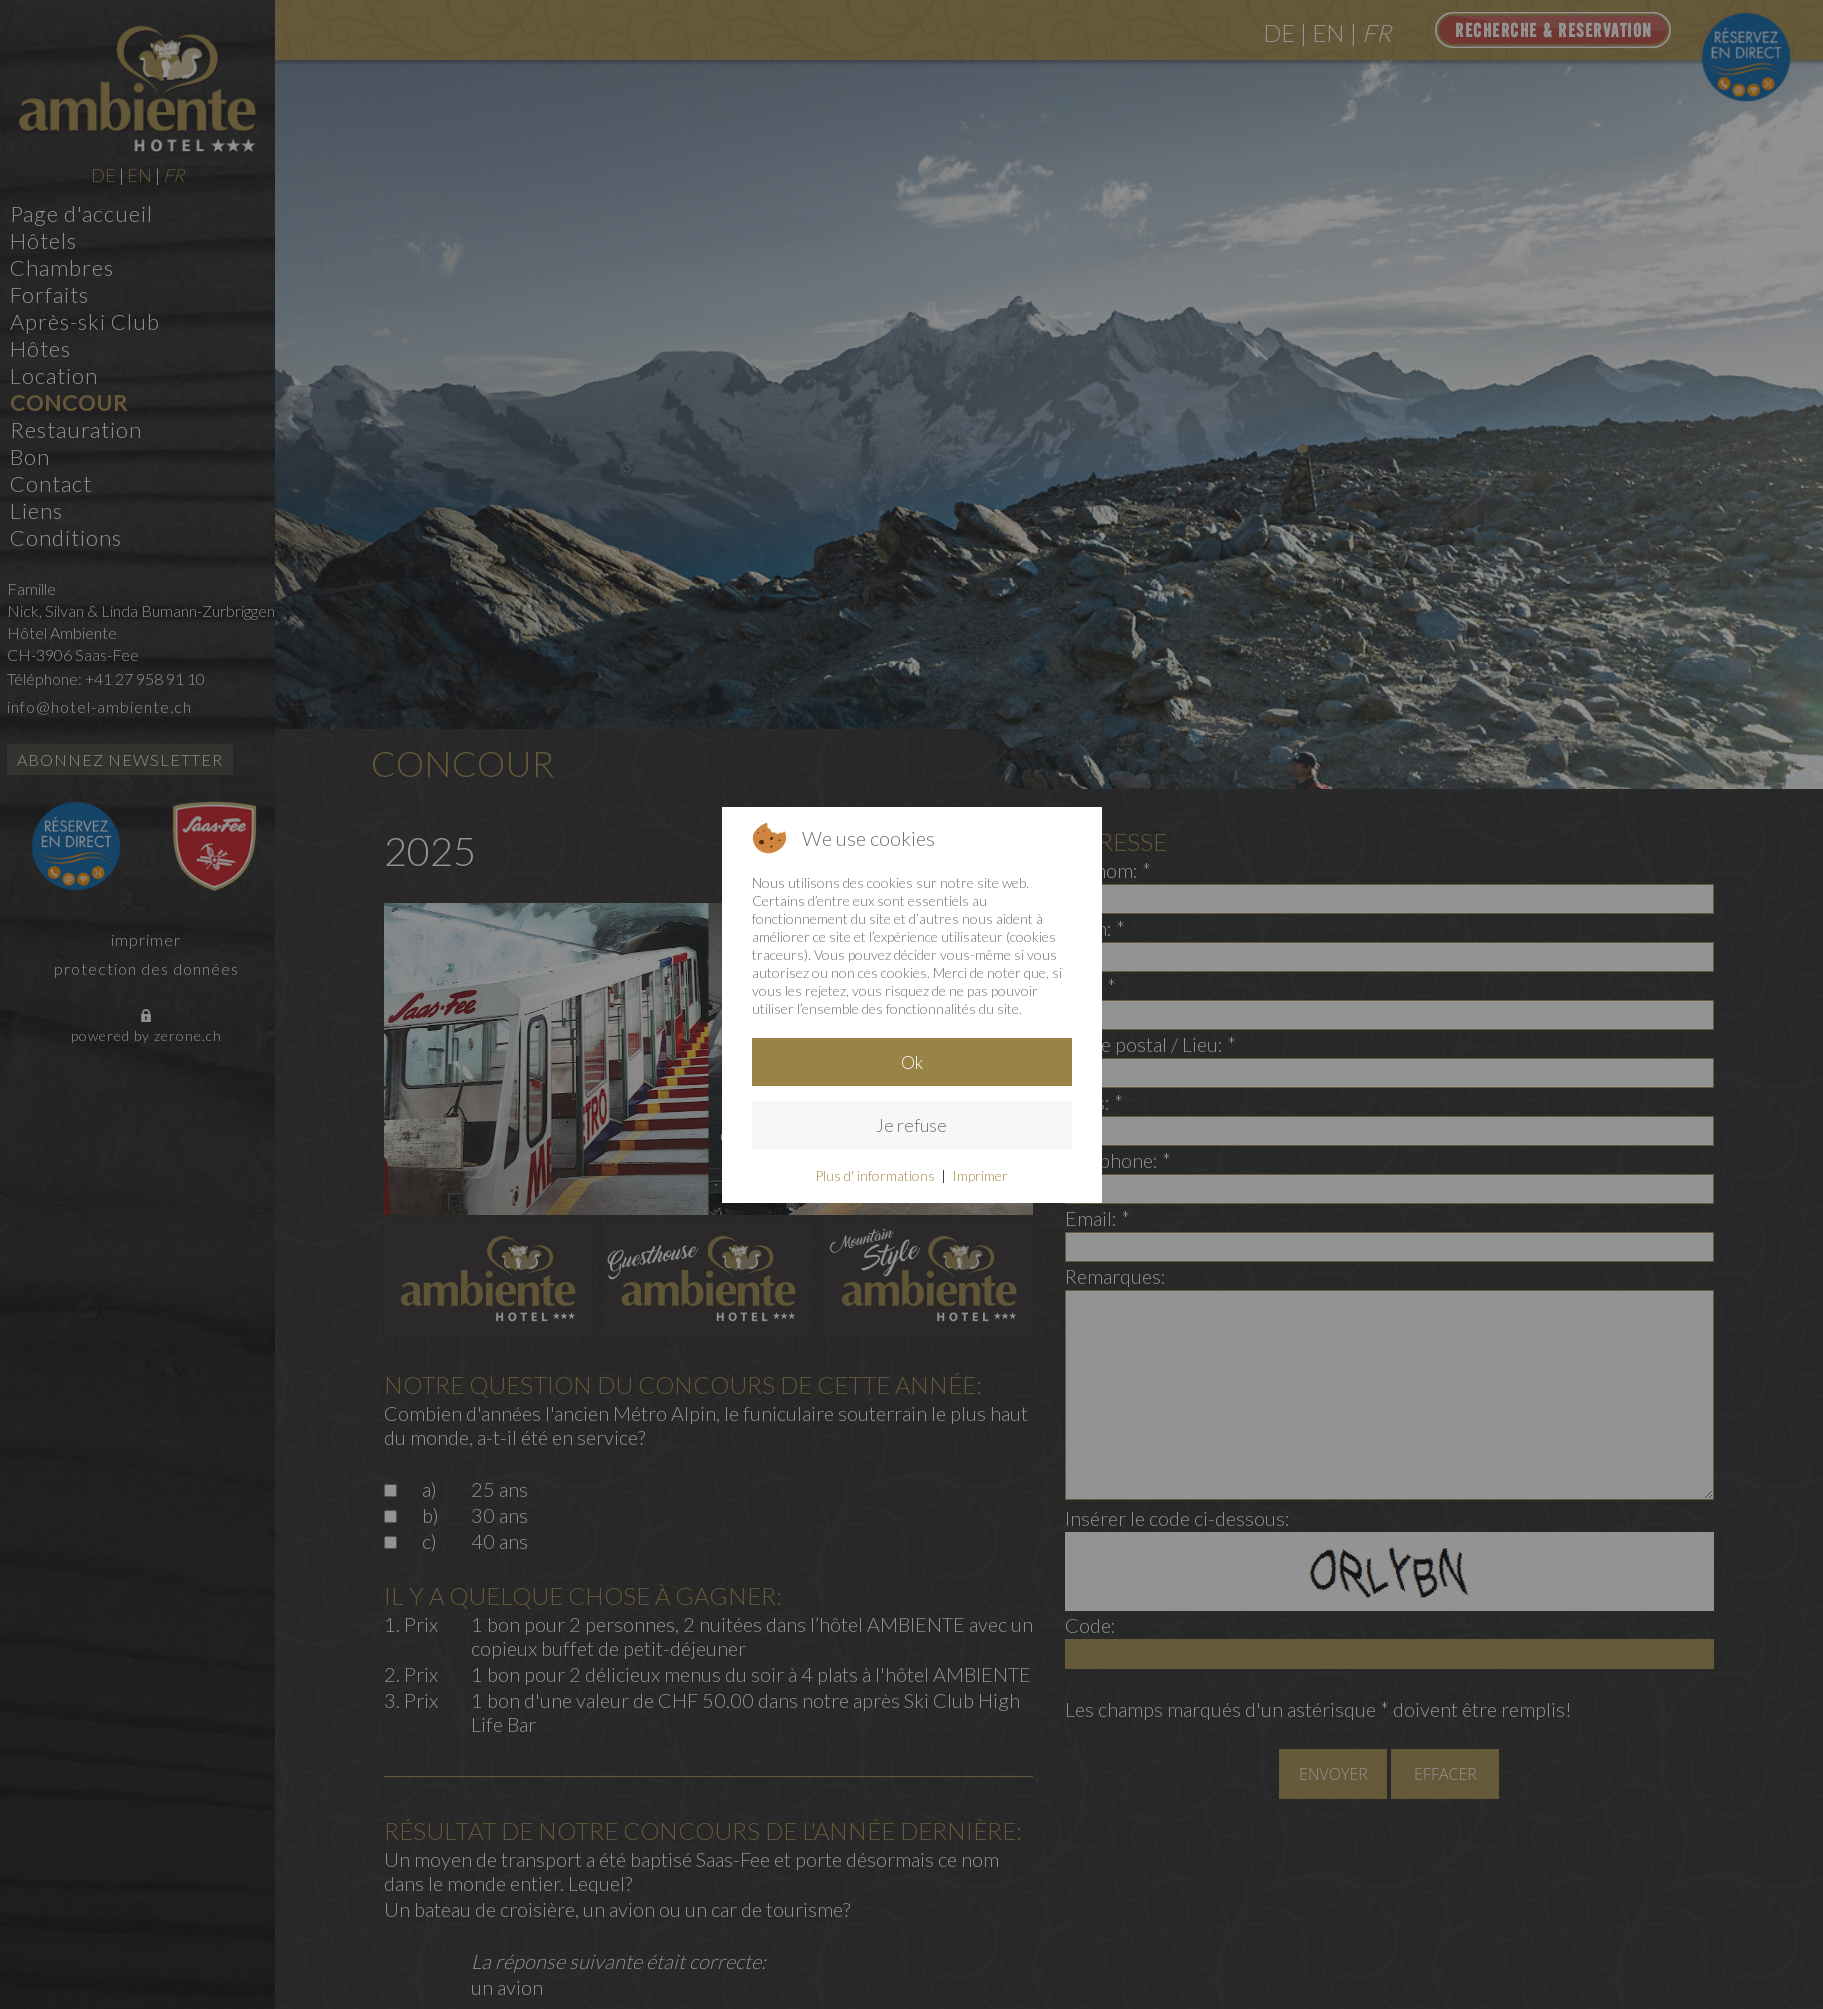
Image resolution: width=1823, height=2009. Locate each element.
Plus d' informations (875, 1175)
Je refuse (911, 1125)
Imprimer (980, 1175)
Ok (912, 1062)
